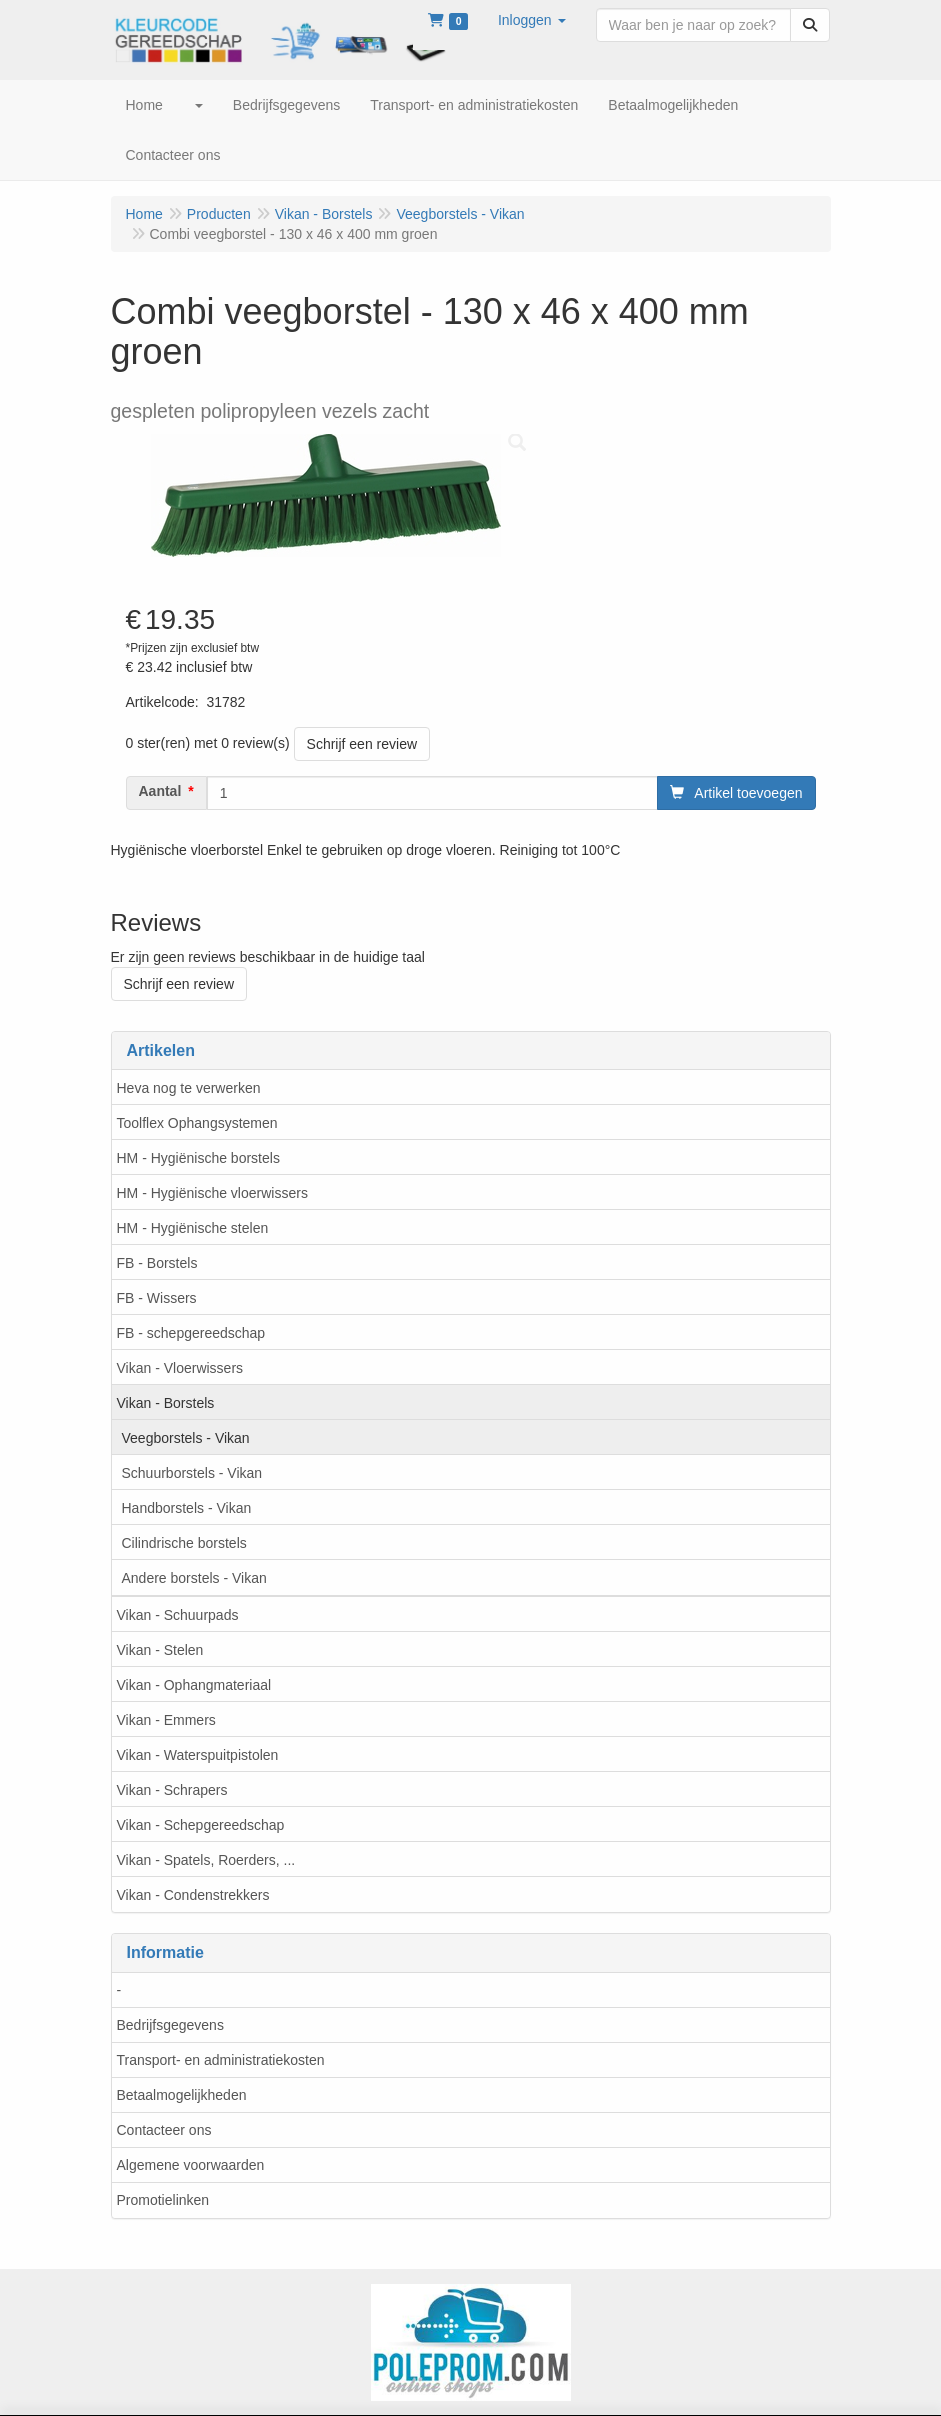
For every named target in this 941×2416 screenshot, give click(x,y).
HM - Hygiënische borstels (198, 1158)
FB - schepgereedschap (191, 1333)
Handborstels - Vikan (187, 1508)
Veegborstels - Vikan (186, 1438)
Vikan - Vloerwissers (180, 1368)
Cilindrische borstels (184, 1543)
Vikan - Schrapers (172, 1790)
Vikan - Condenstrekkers (193, 1895)
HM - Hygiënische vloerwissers (212, 1193)
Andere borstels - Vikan (194, 1578)
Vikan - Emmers (166, 1720)
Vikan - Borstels (166, 1403)
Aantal (160, 791)
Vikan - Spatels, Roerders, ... (206, 1860)
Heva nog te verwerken (189, 1088)
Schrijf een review (362, 744)
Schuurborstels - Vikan (192, 1473)
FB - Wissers (157, 1298)
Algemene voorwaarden (191, 2165)
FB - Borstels (157, 1263)
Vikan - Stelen (160, 1650)
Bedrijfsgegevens (170, 2025)
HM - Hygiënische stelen (193, 1228)
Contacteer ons (164, 2130)
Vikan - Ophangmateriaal (194, 1685)
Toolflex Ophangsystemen (197, 1123)
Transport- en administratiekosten (221, 2060)
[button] (532, 20)
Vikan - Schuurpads (178, 1615)
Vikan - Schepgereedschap (201, 1825)
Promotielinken (163, 2200)
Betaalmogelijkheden (182, 2095)
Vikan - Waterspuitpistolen (198, 1755)
